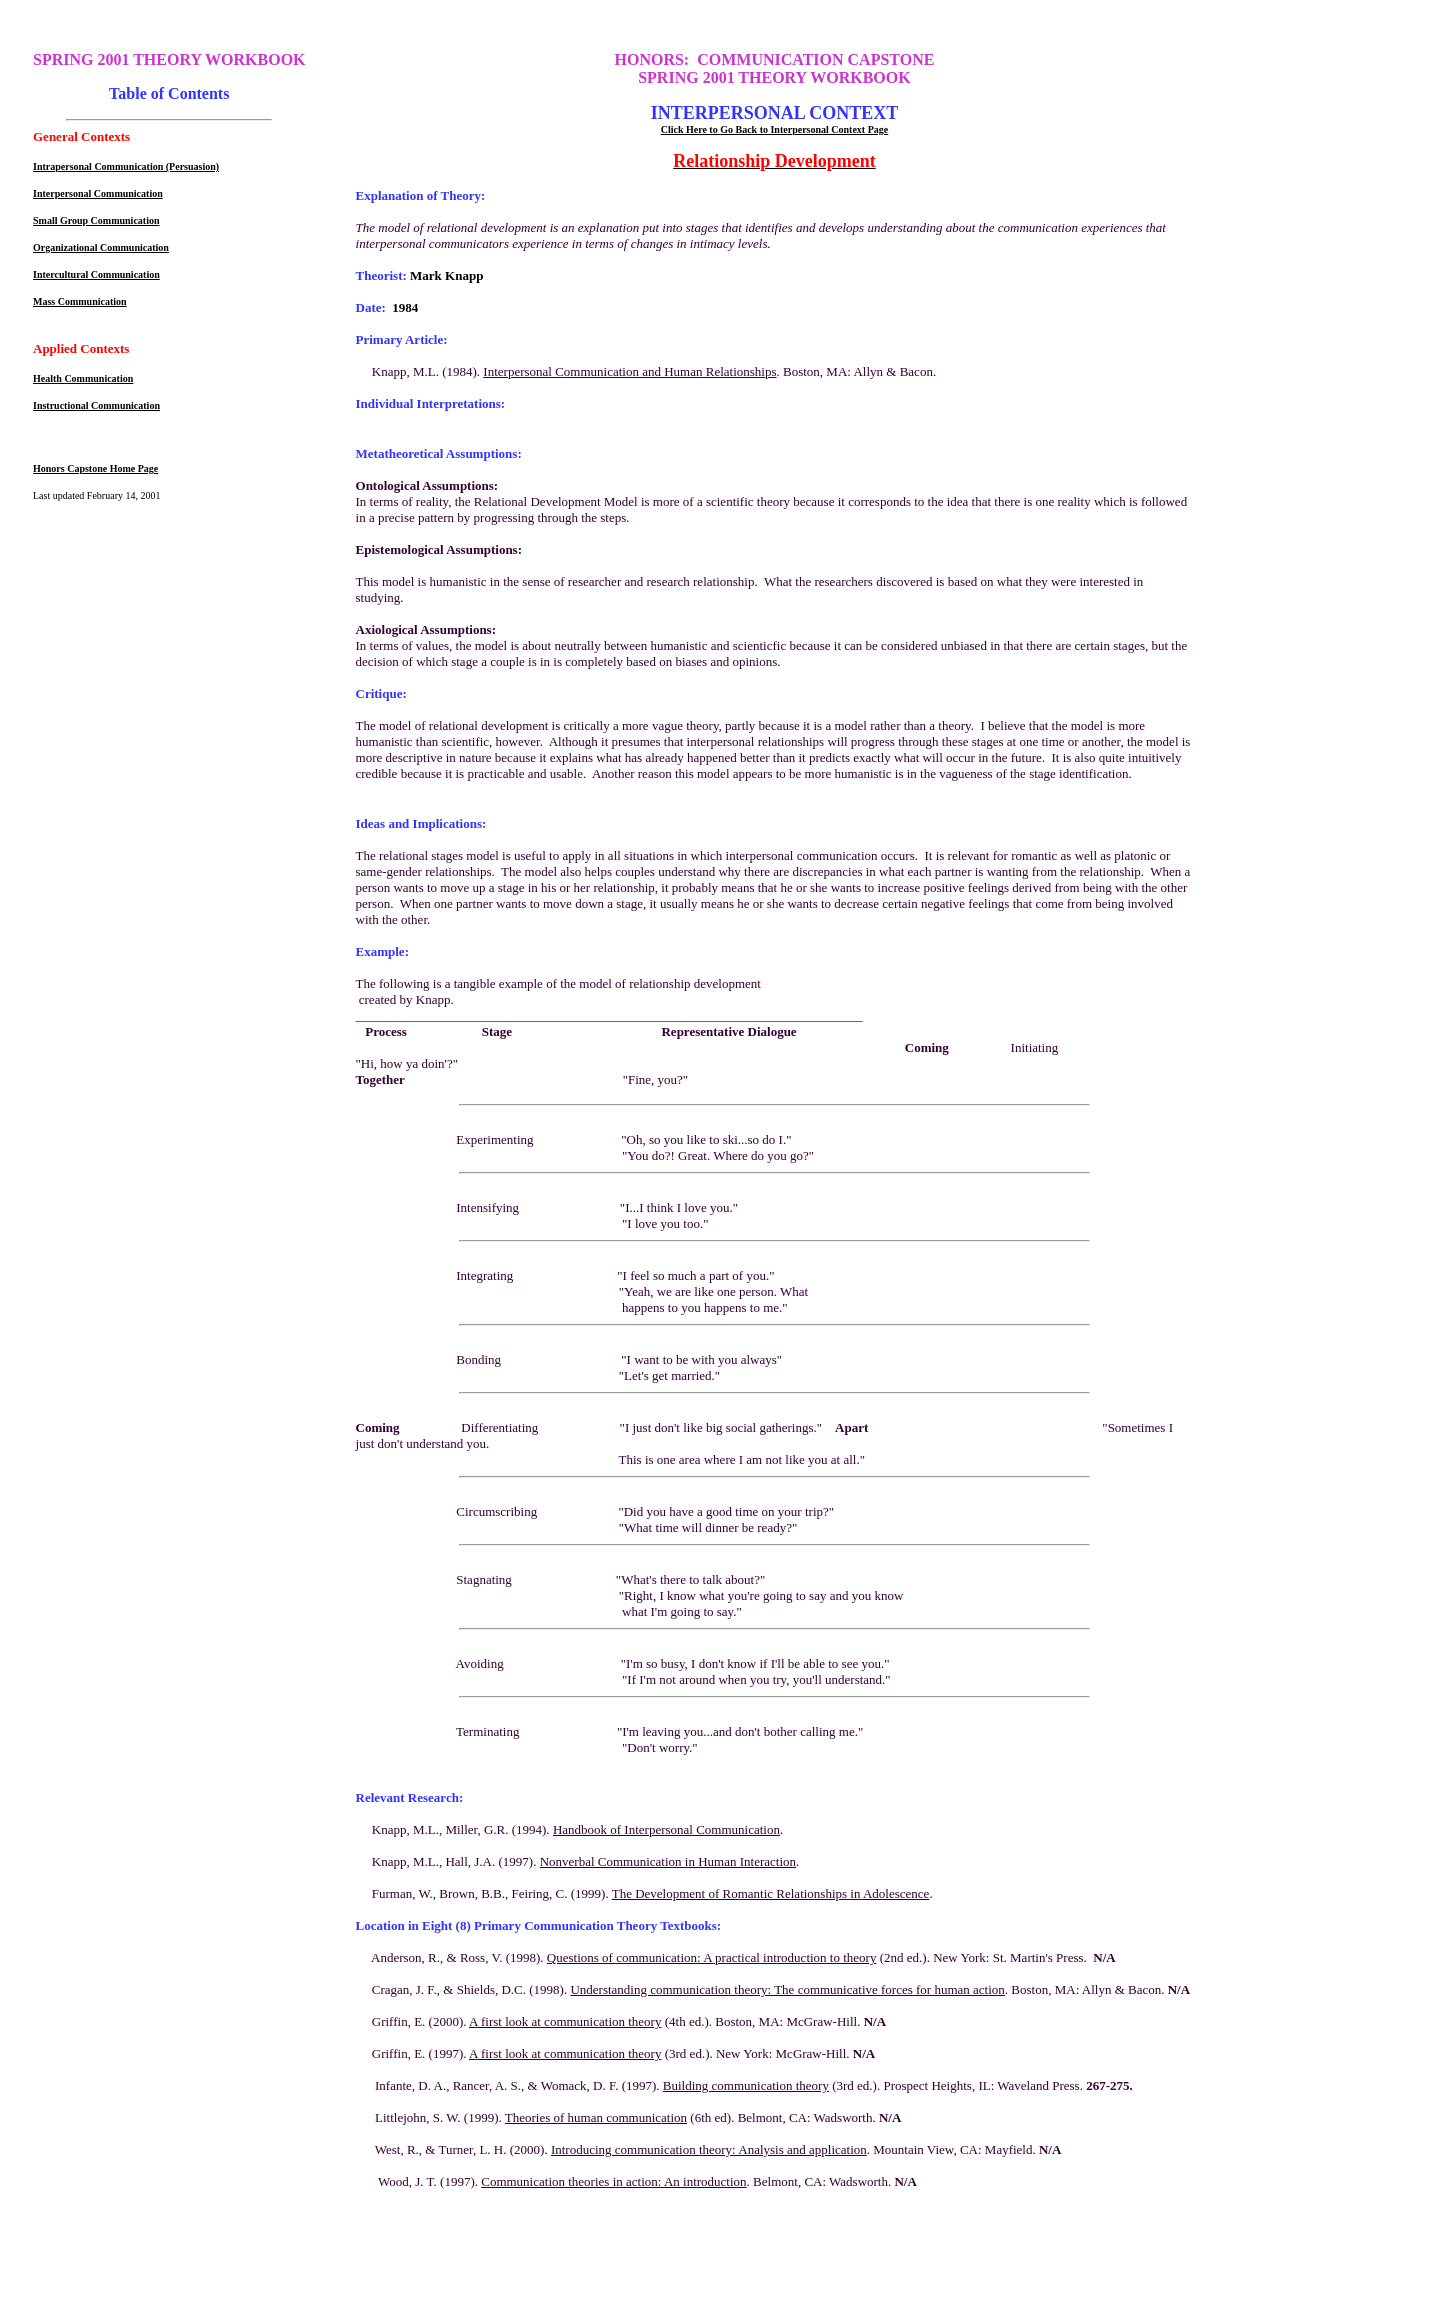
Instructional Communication (96, 405)
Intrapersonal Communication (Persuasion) (126, 166)
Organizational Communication (101, 247)
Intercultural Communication (96, 274)
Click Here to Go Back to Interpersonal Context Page (775, 129)
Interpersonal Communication (98, 193)
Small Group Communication (96, 220)
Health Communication (83, 378)
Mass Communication (80, 301)
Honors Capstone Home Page (95, 468)
